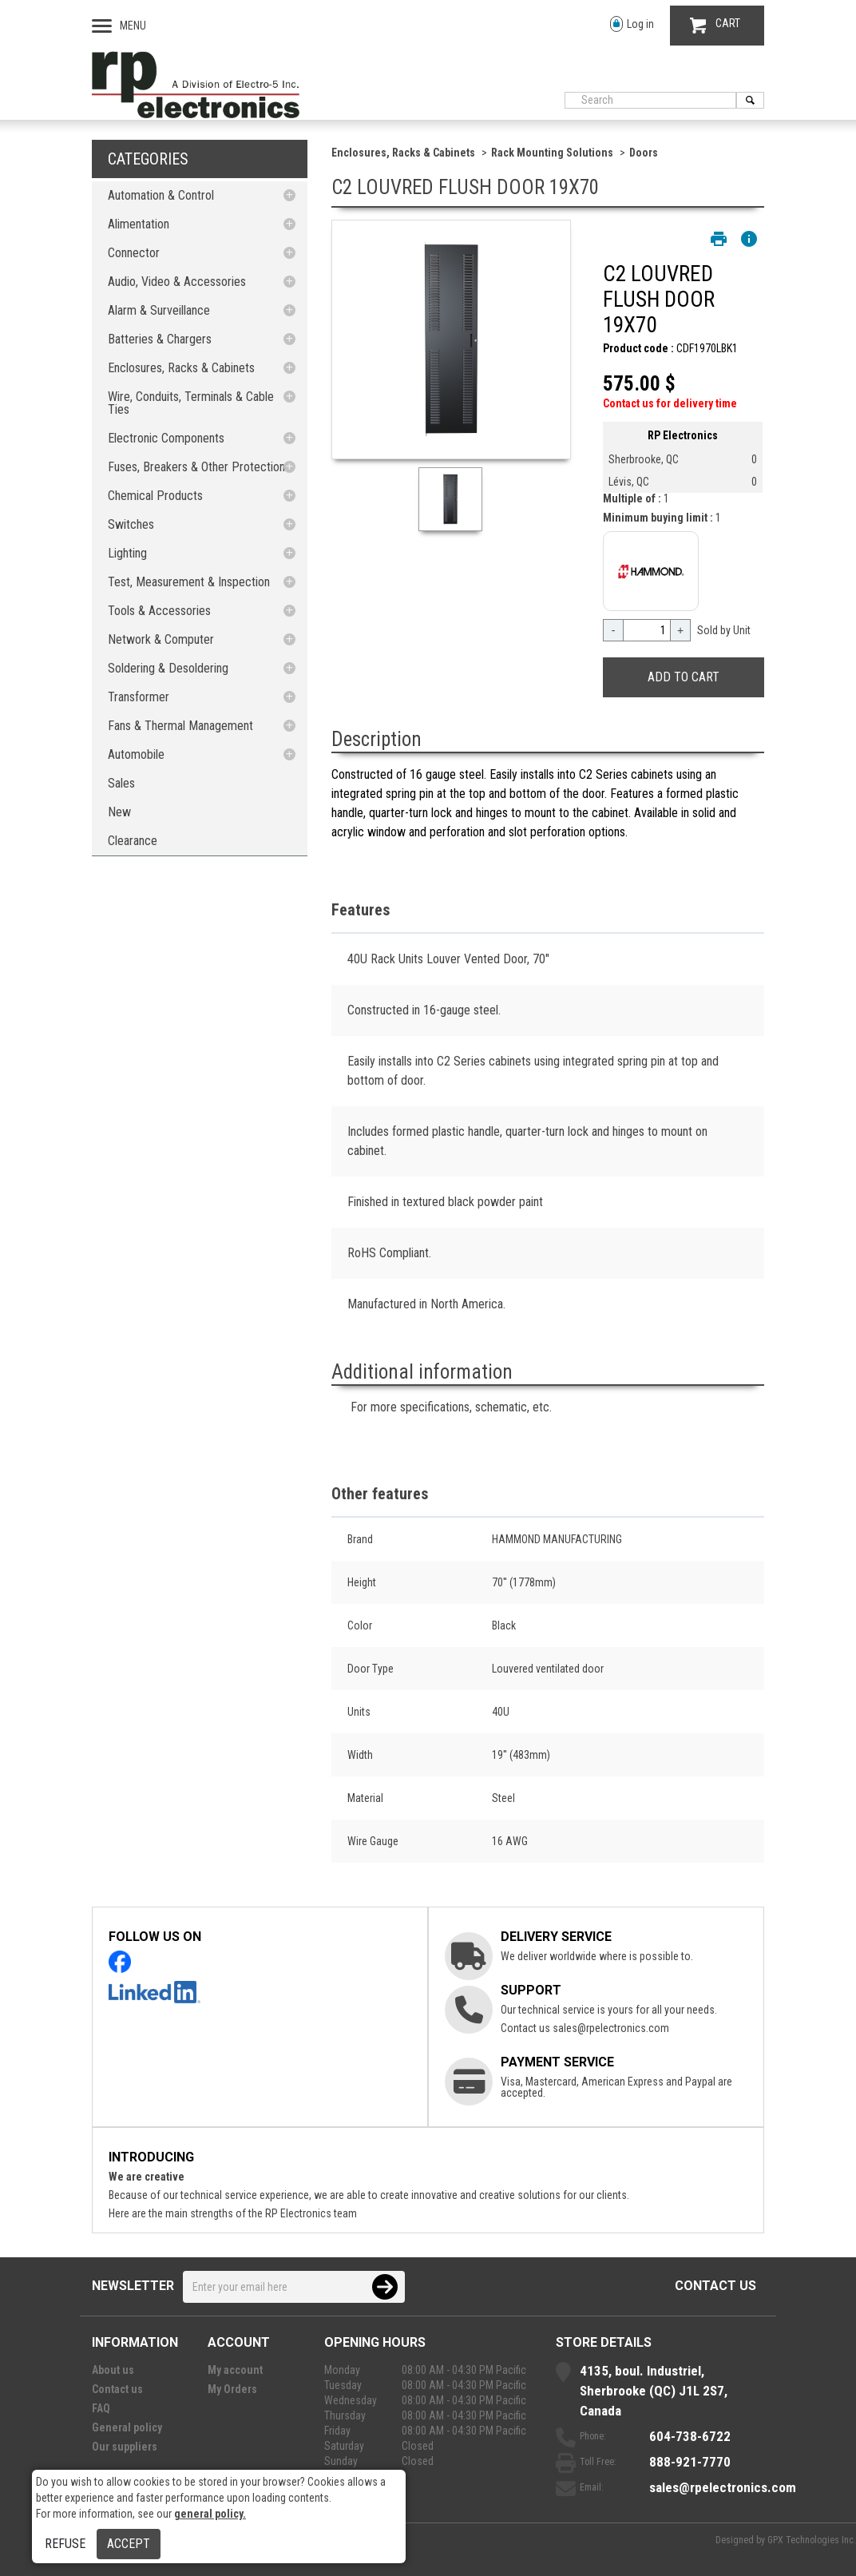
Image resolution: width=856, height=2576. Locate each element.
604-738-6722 (690, 2436)
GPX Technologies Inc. (811, 2540)
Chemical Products (155, 495)
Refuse (65, 2543)
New (119, 812)
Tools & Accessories (159, 610)
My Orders (232, 2389)
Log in (632, 24)
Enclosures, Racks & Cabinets (181, 367)
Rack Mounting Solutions (552, 152)
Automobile (136, 754)
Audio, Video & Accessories (177, 281)
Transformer (138, 697)
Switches (131, 524)
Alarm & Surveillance (159, 310)
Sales (121, 783)
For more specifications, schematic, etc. (451, 1407)
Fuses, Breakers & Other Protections (199, 466)
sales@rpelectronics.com (611, 2028)
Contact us (715, 2285)
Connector (134, 252)
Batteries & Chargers (160, 339)
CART (715, 25)
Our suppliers (124, 2446)
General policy (127, 2427)
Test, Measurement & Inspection (189, 581)
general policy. (210, 2513)
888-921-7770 (690, 2462)
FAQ (101, 2408)
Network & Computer (161, 639)
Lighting (127, 553)
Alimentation (138, 224)
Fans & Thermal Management (180, 725)
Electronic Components (166, 438)
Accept (128, 2543)
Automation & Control (161, 195)
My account (235, 2370)
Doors (643, 152)
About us (113, 2370)
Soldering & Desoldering (168, 668)
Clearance (132, 840)
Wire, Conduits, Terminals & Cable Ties (191, 403)
